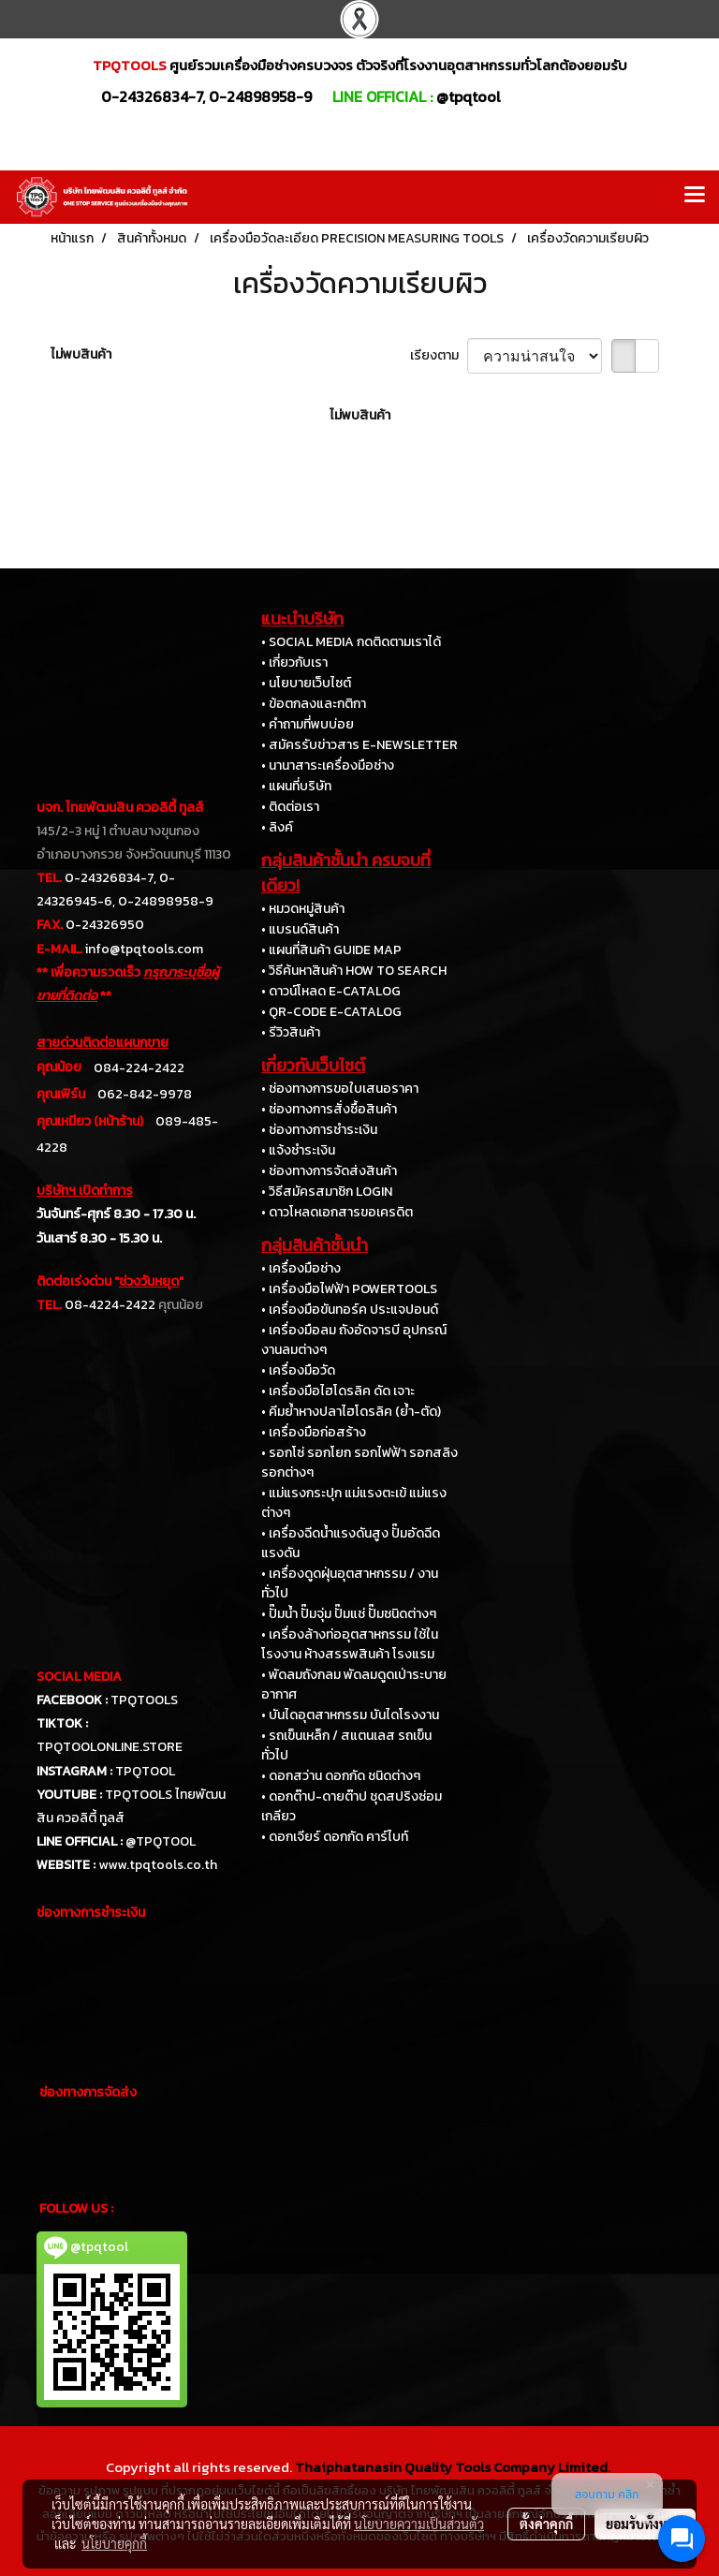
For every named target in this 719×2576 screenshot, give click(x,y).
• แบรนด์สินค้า (300, 929)
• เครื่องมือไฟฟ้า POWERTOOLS (349, 1289)
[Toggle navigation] (694, 196)
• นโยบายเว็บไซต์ (306, 683)
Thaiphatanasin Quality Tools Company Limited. (452, 2467)
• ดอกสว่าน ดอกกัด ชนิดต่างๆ (340, 1776)
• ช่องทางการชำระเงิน (319, 1130)
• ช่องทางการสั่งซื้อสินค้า (329, 1109)
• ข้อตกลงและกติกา (313, 704)
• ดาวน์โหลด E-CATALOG (331, 991)
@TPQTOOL (160, 1841)
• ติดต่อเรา (290, 807)
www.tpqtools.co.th (157, 1865)
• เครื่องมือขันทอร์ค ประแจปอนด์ (349, 1309)
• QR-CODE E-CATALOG (331, 1012)
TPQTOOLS (144, 1700)
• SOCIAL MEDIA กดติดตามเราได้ (351, 642)
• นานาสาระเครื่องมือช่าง (327, 765)
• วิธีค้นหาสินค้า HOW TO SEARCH (354, 970)
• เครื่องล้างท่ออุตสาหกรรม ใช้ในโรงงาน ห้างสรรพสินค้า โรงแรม (349, 1644)
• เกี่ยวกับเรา (294, 662)
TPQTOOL (145, 1771)
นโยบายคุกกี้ (114, 2543)
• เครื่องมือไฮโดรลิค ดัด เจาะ (338, 1391)
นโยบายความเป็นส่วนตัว (419, 2523)
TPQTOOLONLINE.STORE (110, 1747)
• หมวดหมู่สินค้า (303, 909)
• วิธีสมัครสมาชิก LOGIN (326, 1191)
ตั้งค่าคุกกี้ (546, 2523)
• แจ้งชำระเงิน (298, 1150)
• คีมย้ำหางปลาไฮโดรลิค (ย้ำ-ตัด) (351, 1411)
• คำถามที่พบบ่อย (307, 724)
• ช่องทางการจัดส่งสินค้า (329, 1171)
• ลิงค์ (277, 827)
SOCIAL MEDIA (79, 1676)
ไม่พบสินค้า (81, 354)
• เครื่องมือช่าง (301, 1268)
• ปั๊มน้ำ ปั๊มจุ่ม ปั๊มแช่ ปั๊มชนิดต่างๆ (348, 1614)
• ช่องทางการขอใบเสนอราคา (339, 1088)
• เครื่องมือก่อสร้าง (313, 1432)
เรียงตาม (438, 355)
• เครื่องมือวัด (298, 1370)
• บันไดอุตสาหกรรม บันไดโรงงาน (350, 1715)
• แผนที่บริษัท (296, 786)
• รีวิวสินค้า (290, 1032)
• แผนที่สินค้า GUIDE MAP (331, 950)
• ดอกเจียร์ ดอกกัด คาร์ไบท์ (334, 1837)
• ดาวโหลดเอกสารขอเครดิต (337, 1212)
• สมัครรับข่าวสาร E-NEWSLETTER (359, 745)
